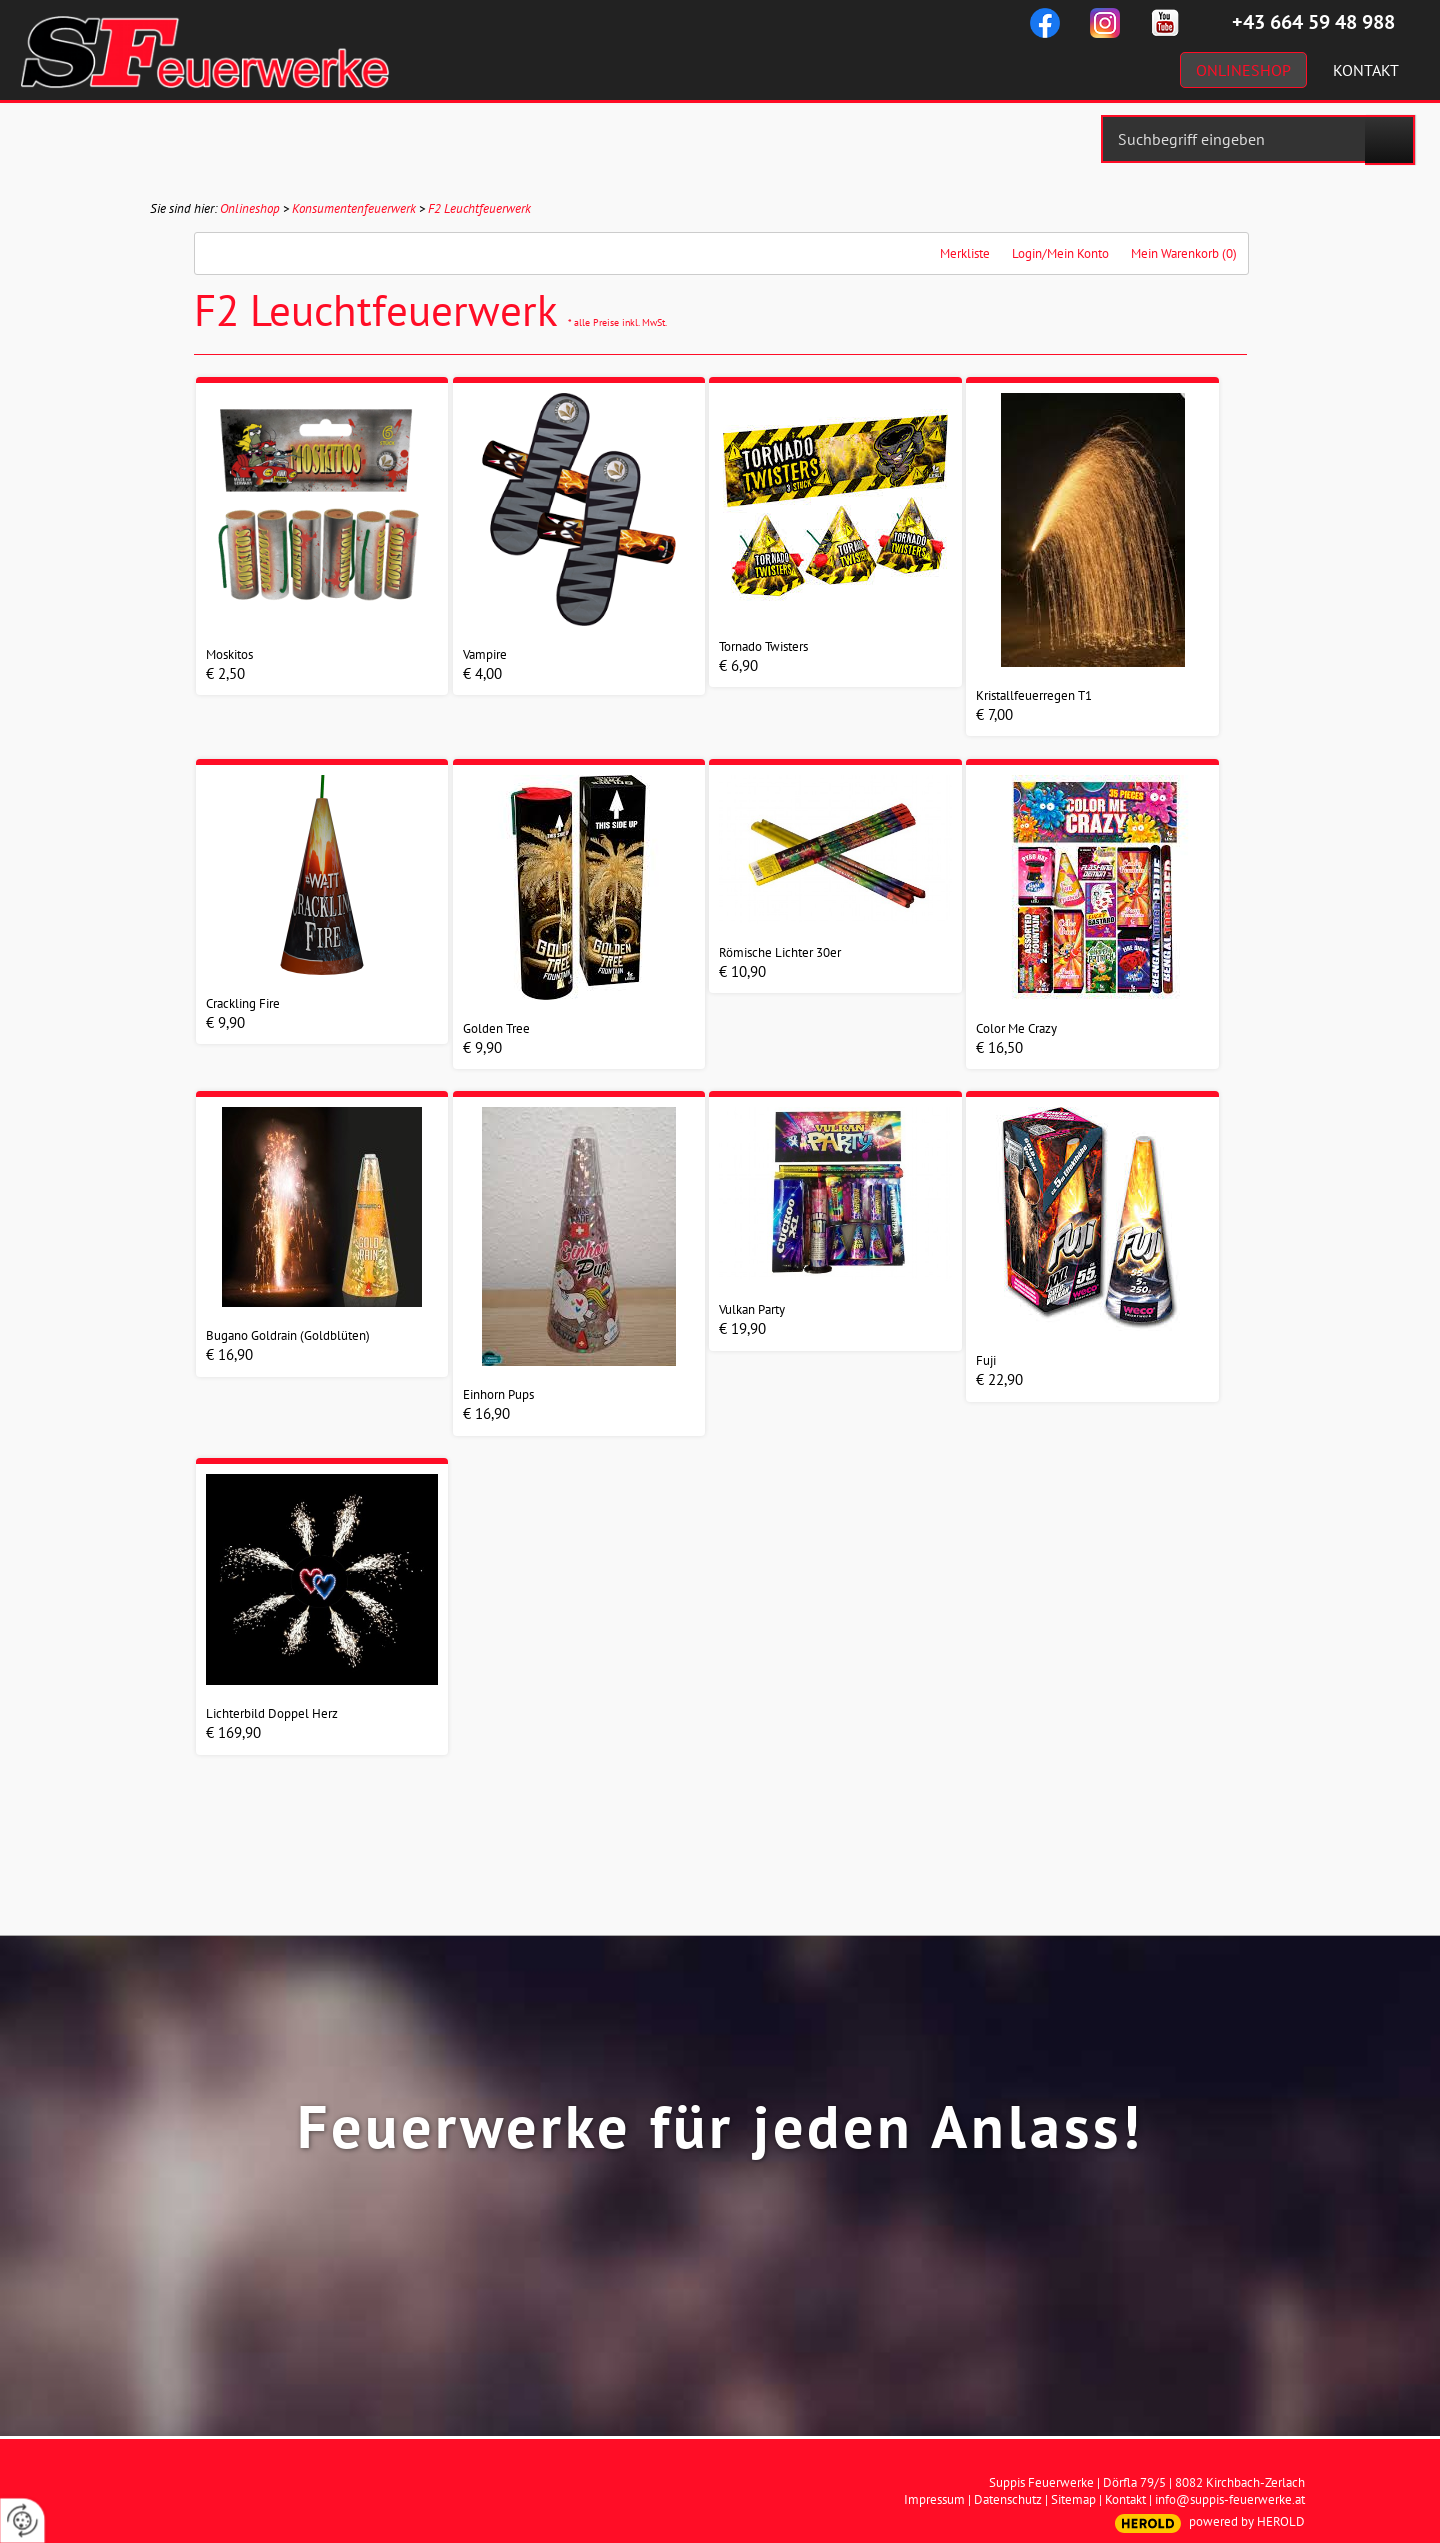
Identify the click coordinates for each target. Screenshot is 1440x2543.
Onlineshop (250, 208)
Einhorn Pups (498, 1394)
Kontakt (1125, 2499)
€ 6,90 (738, 665)
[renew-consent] (22, 2520)
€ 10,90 (742, 971)
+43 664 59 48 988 (1313, 22)
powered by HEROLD (1247, 2521)
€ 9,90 (225, 1022)
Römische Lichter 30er (780, 952)
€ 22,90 (999, 1379)
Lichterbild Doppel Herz (272, 1713)
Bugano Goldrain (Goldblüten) (288, 1335)
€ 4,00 (482, 673)
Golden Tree (496, 1028)
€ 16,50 (999, 1047)
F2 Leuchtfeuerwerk (479, 208)
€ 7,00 (994, 714)
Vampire (485, 654)
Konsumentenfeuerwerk (354, 208)
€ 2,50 (225, 673)
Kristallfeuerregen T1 (1034, 695)
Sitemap (1073, 2499)
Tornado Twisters (763, 646)
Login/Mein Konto (1060, 253)
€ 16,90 (229, 1354)
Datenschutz (1008, 2499)
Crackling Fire (243, 1003)
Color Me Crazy (1016, 1028)
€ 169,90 (233, 1732)
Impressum (934, 2499)
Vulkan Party (752, 1309)
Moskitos (229, 654)
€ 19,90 (742, 1328)
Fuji (986, 1360)
